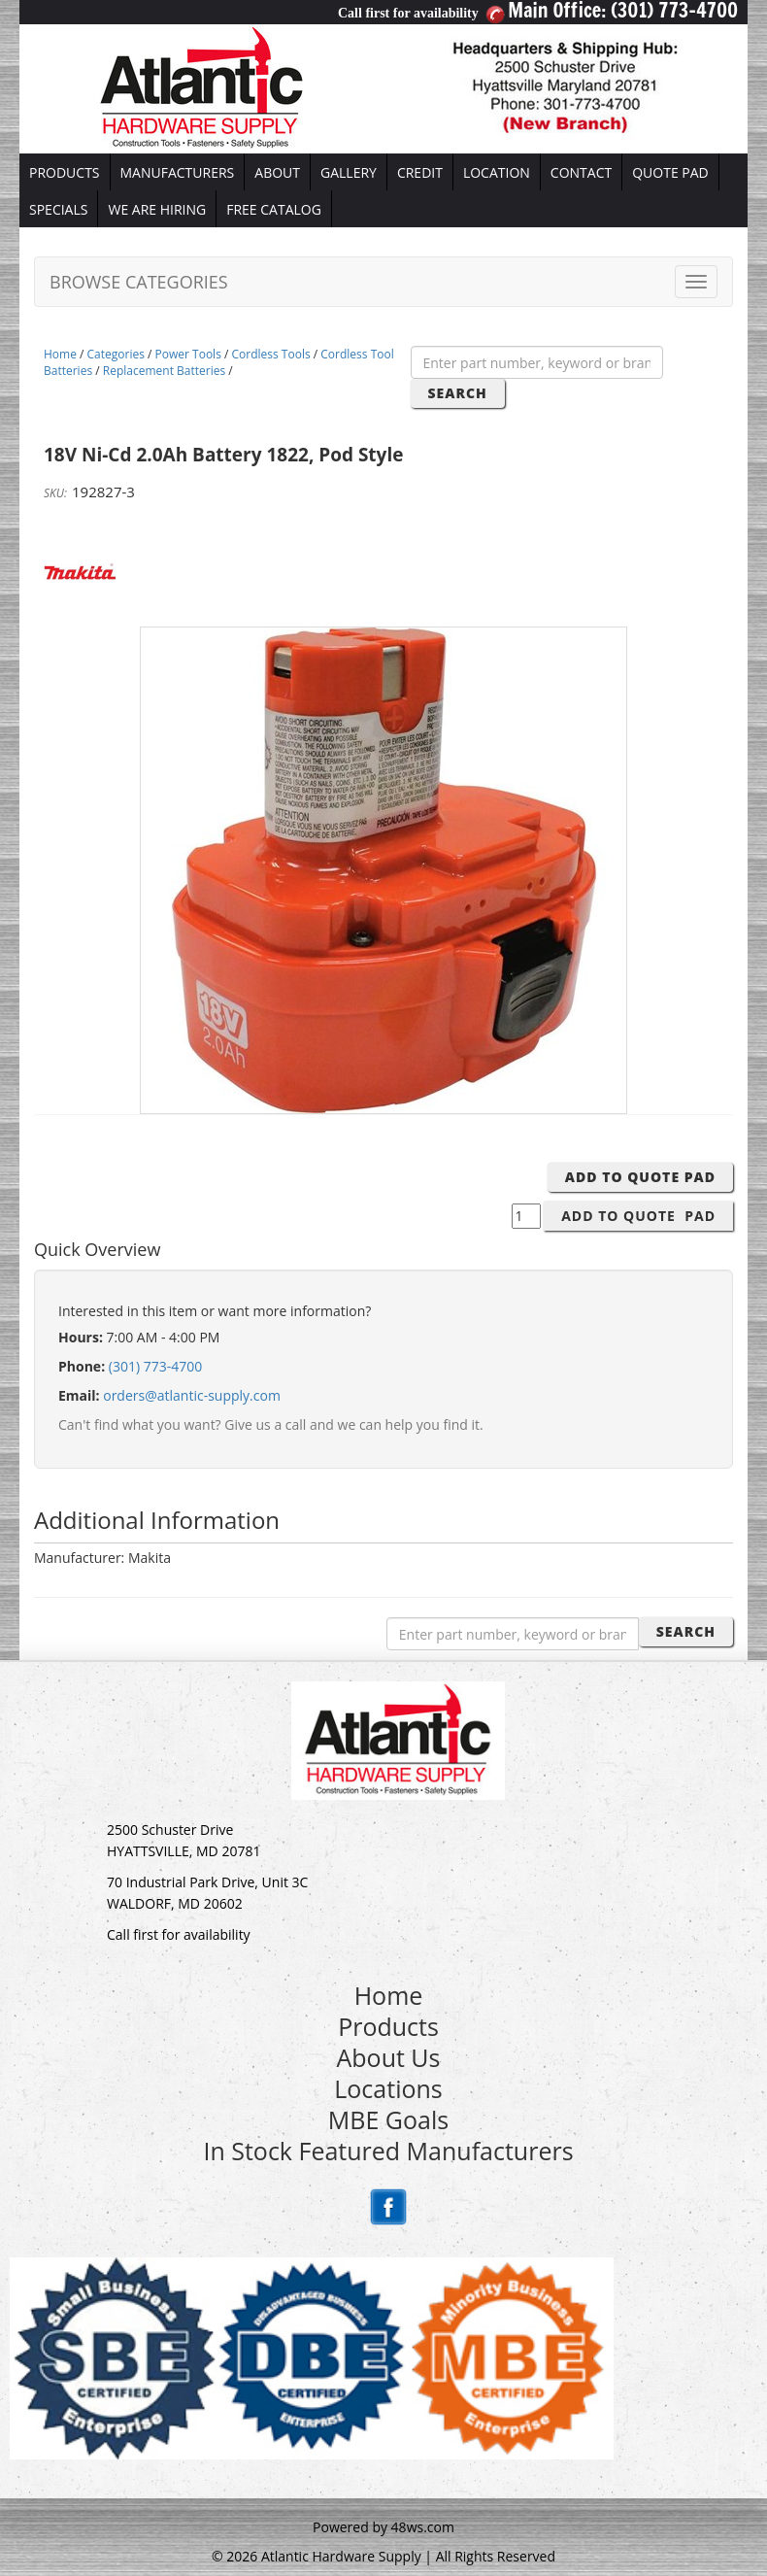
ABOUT (277, 172)
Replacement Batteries (164, 370)
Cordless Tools (271, 354)
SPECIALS (58, 209)
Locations (388, 2088)
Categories (116, 354)
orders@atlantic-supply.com (192, 1395)
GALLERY (348, 172)
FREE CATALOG (273, 209)
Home (60, 354)
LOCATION (496, 172)
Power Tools (188, 354)
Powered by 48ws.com (383, 2527)
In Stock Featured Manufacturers (388, 2150)
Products (388, 2026)
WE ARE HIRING (157, 209)
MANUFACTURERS (177, 172)
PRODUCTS (64, 172)
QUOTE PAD (670, 172)
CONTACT (581, 172)
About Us (388, 2057)
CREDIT (420, 172)
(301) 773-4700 (155, 1366)
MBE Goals (388, 2119)
